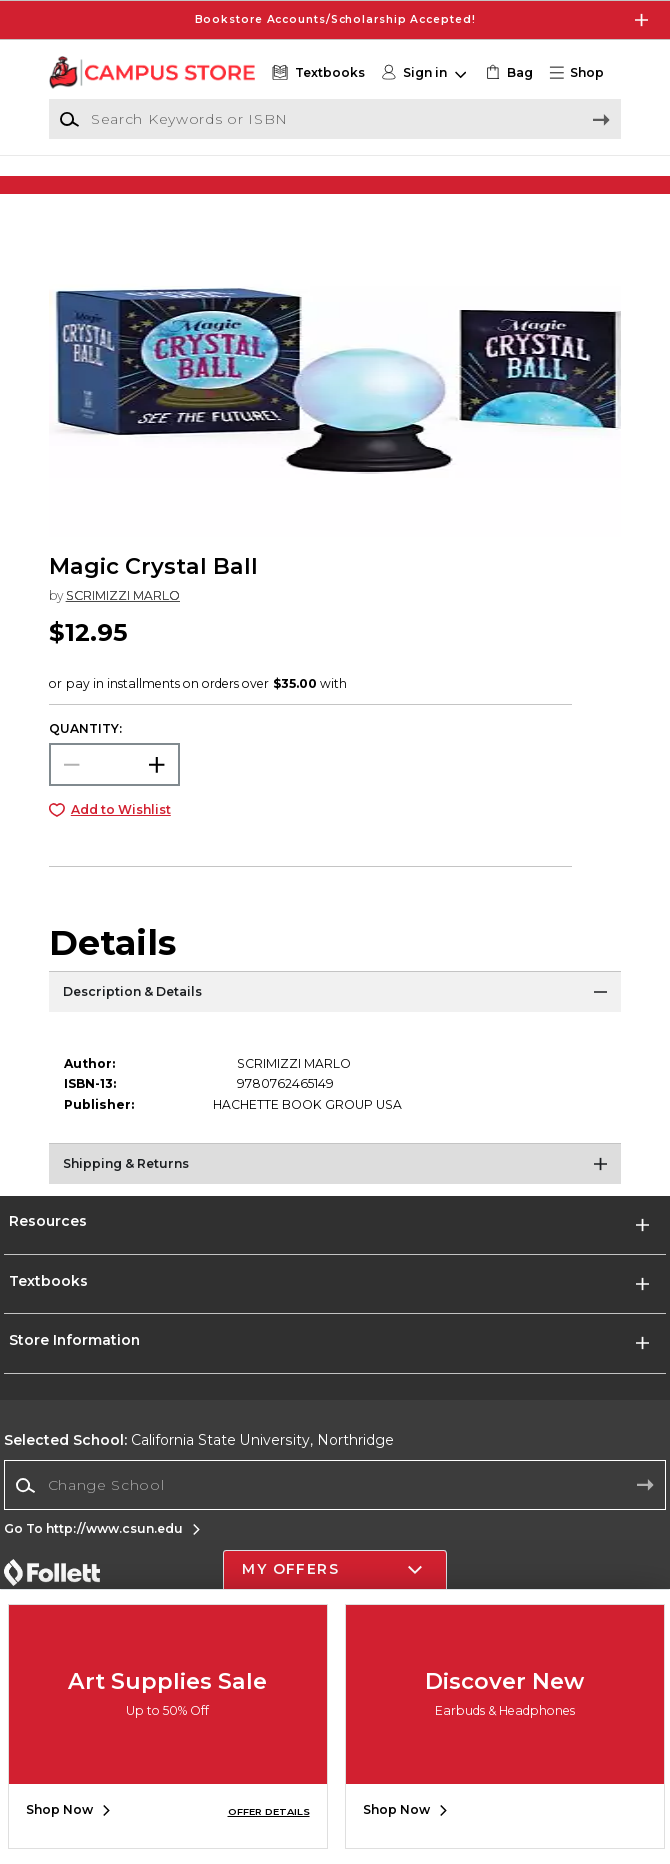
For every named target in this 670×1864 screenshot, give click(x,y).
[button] (583, 73)
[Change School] (334, 1505)
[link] (507, 73)
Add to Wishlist (121, 830)
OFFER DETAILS (269, 1811)
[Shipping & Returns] (335, 1189)
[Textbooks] (316, 73)
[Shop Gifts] (548, 182)
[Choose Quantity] (114, 785)
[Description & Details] (335, 1017)
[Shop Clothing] (121, 182)
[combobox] (334, 1505)
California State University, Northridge (199, 1461)
